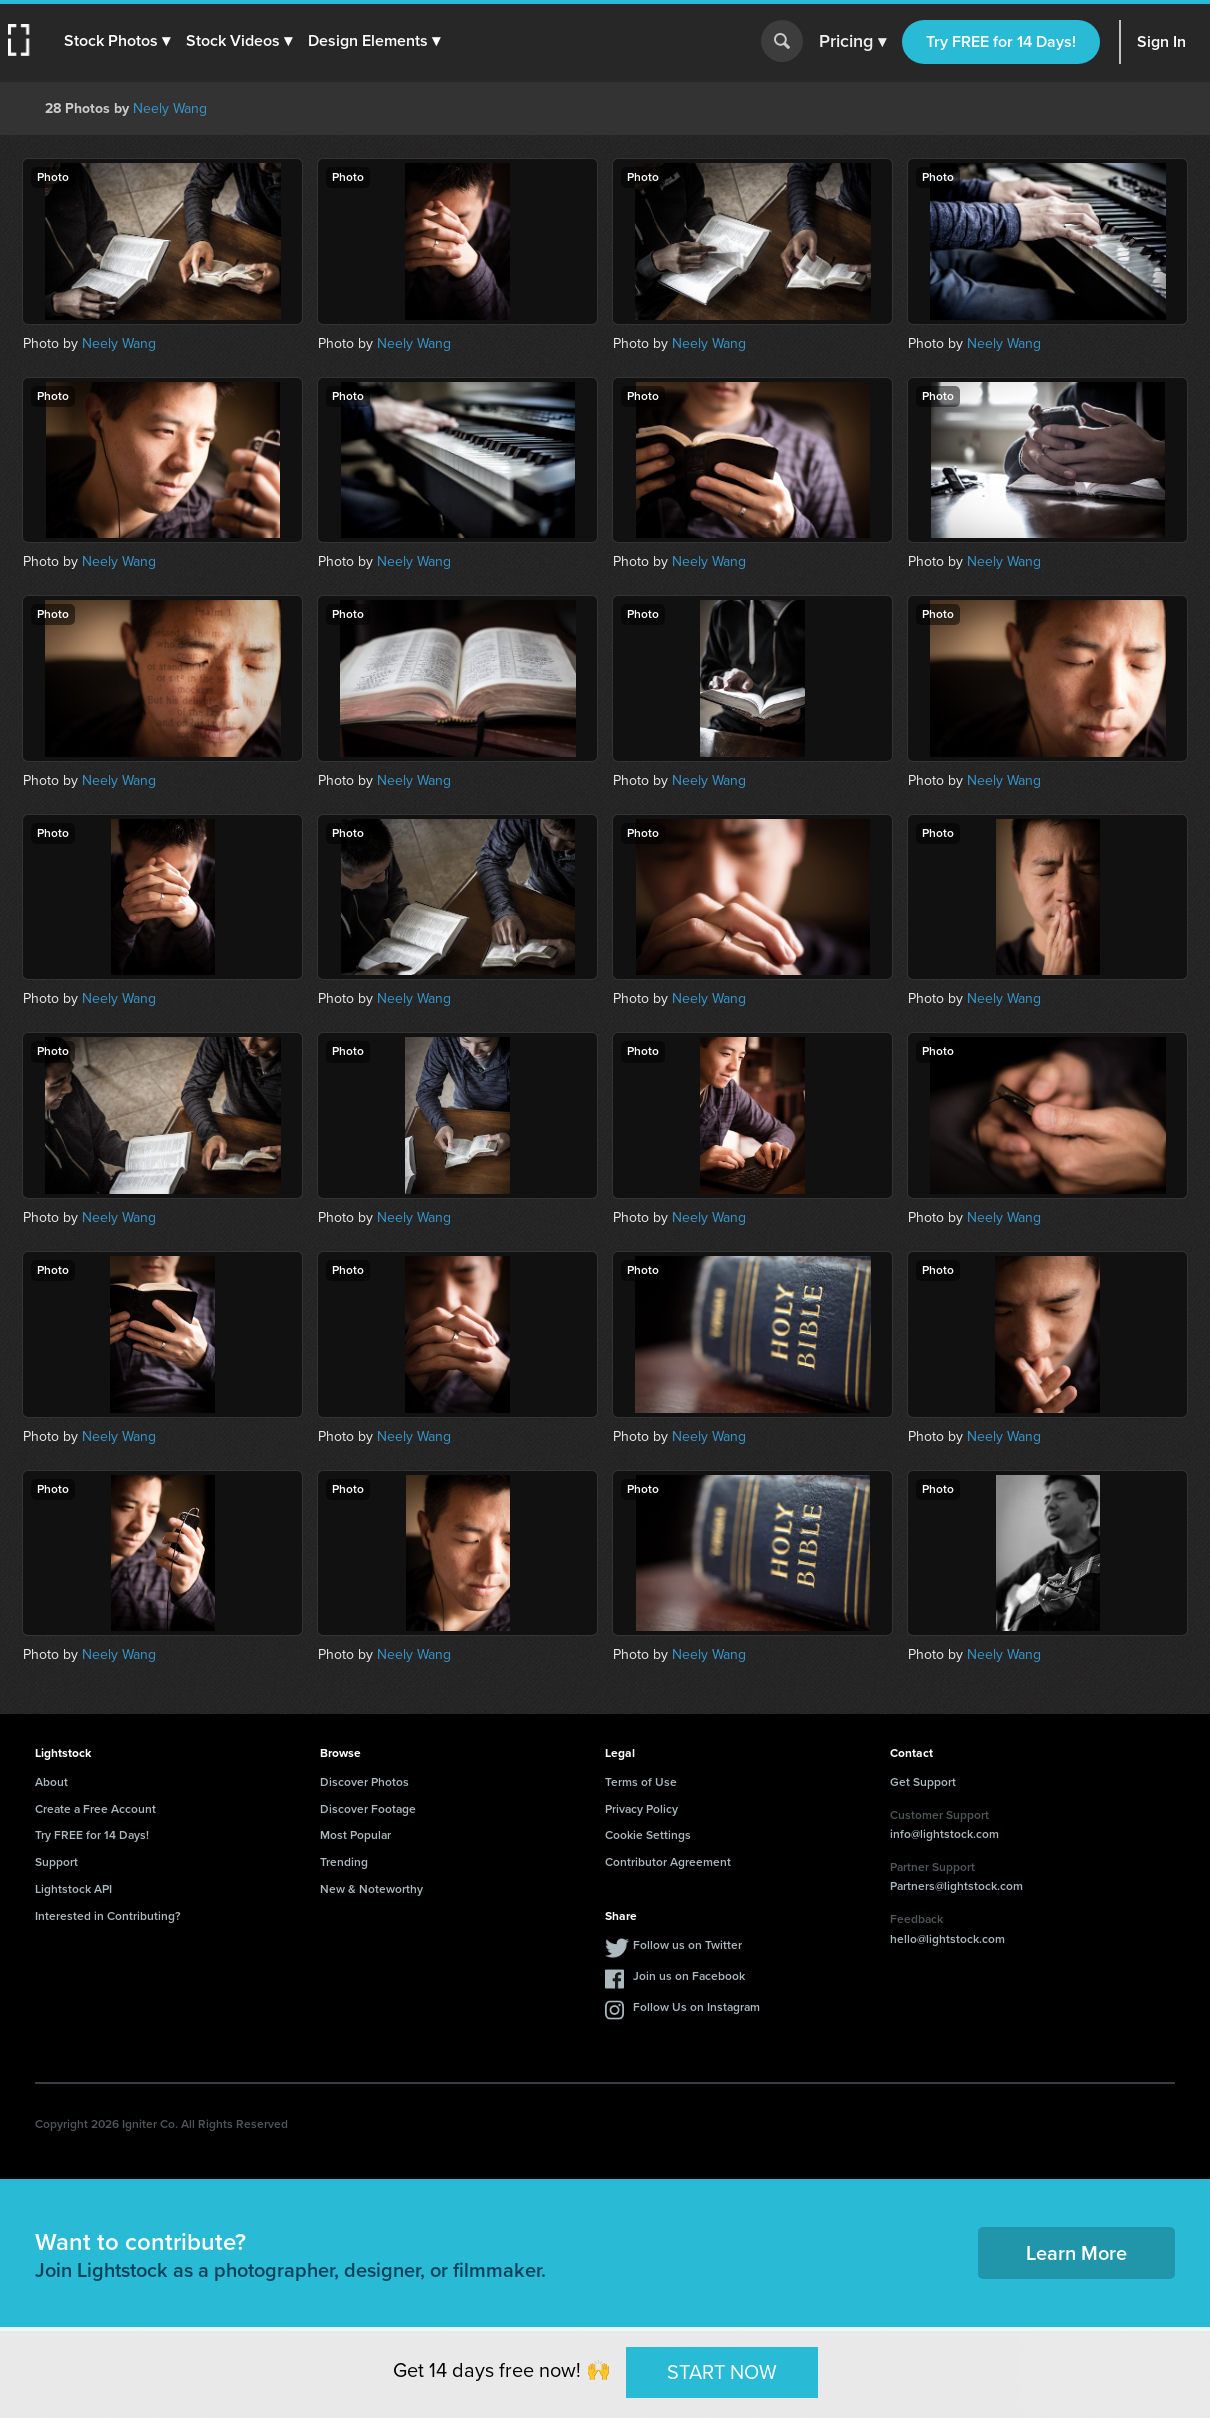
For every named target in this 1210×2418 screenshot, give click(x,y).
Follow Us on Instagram (696, 2007)
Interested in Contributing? (108, 1916)
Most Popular (355, 1835)
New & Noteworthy (371, 1889)
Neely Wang (170, 108)
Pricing (852, 42)
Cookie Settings (648, 1835)
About (51, 1782)
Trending (344, 1862)
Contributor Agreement (668, 1862)
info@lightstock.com (944, 1834)
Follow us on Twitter (687, 1945)
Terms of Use (641, 1782)
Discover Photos (364, 1782)
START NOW (722, 2372)
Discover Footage (368, 1809)
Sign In (1161, 41)
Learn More (1076, 2253)
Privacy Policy (641, 1809)
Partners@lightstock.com (956, 1886)
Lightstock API (73, 1889)
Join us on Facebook (689, 1976)
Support (56, 1862)
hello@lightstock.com (947, 1939)
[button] (117, 41)
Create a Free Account (95, 1809)
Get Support (923, 1782)
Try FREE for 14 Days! (1001, 41)
